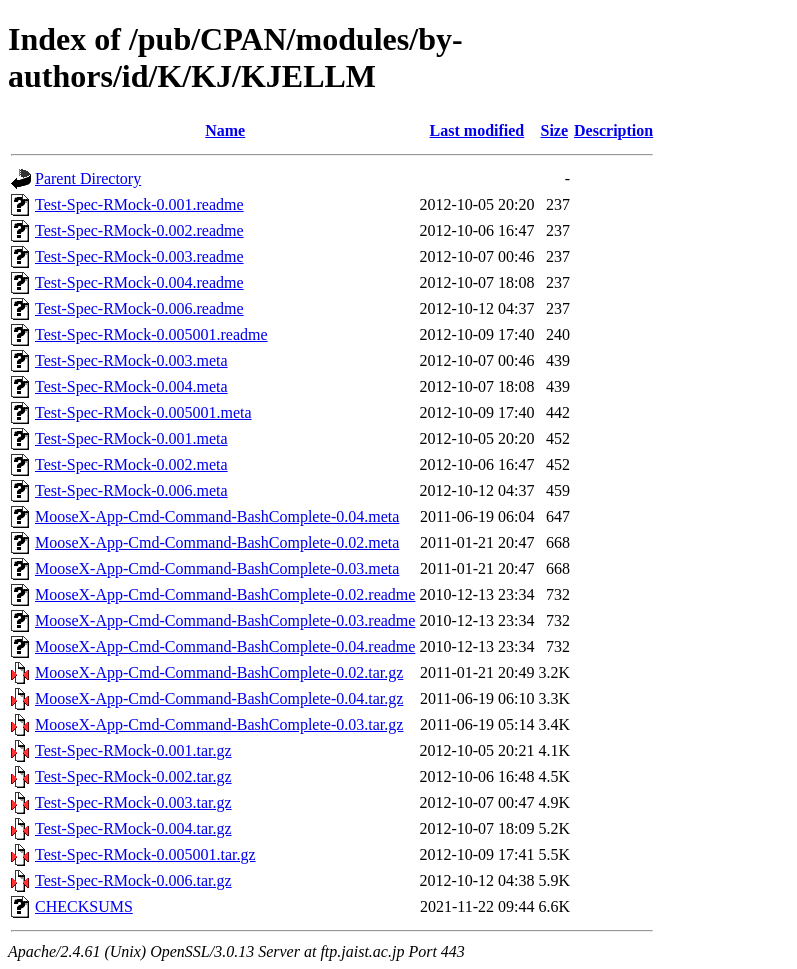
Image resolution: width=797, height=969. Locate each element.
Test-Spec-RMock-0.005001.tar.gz (145, 854)
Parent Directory (88, 178)
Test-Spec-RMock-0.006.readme (139, 308)
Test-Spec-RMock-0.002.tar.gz (133, 776)
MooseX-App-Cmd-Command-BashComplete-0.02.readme (225, 594)
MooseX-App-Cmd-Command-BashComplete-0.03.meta (217, 568)
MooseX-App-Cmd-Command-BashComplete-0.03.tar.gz (219, 724)
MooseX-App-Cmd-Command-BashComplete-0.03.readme (225, 620)
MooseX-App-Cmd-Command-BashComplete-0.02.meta (217, 542)
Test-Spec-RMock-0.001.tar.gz (133, 750)
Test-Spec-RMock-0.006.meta (131, 490)
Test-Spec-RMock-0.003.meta (131, 360)
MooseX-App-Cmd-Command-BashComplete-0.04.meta (217, 516)
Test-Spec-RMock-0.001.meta (131, 438)
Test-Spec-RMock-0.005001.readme (151, 334)
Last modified (477, 130)
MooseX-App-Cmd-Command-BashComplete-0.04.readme (225, 646)
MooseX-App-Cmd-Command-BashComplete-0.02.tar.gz (219, 672)
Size (554, 130)
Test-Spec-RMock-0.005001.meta (143, 412)
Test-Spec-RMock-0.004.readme (139, 282)
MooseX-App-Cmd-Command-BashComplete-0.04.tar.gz (219, 698)
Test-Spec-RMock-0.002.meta (131, 464)
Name (225, 130)
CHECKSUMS (84, 906)
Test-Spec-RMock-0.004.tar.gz (133, 828)
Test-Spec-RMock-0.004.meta (131, 386)
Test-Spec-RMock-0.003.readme (139, 256)
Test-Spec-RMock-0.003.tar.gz (133, 802)
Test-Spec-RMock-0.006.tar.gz (133, 880)
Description (613, 130)
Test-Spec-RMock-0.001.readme (139, 204)
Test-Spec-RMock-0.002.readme (139, 230)
